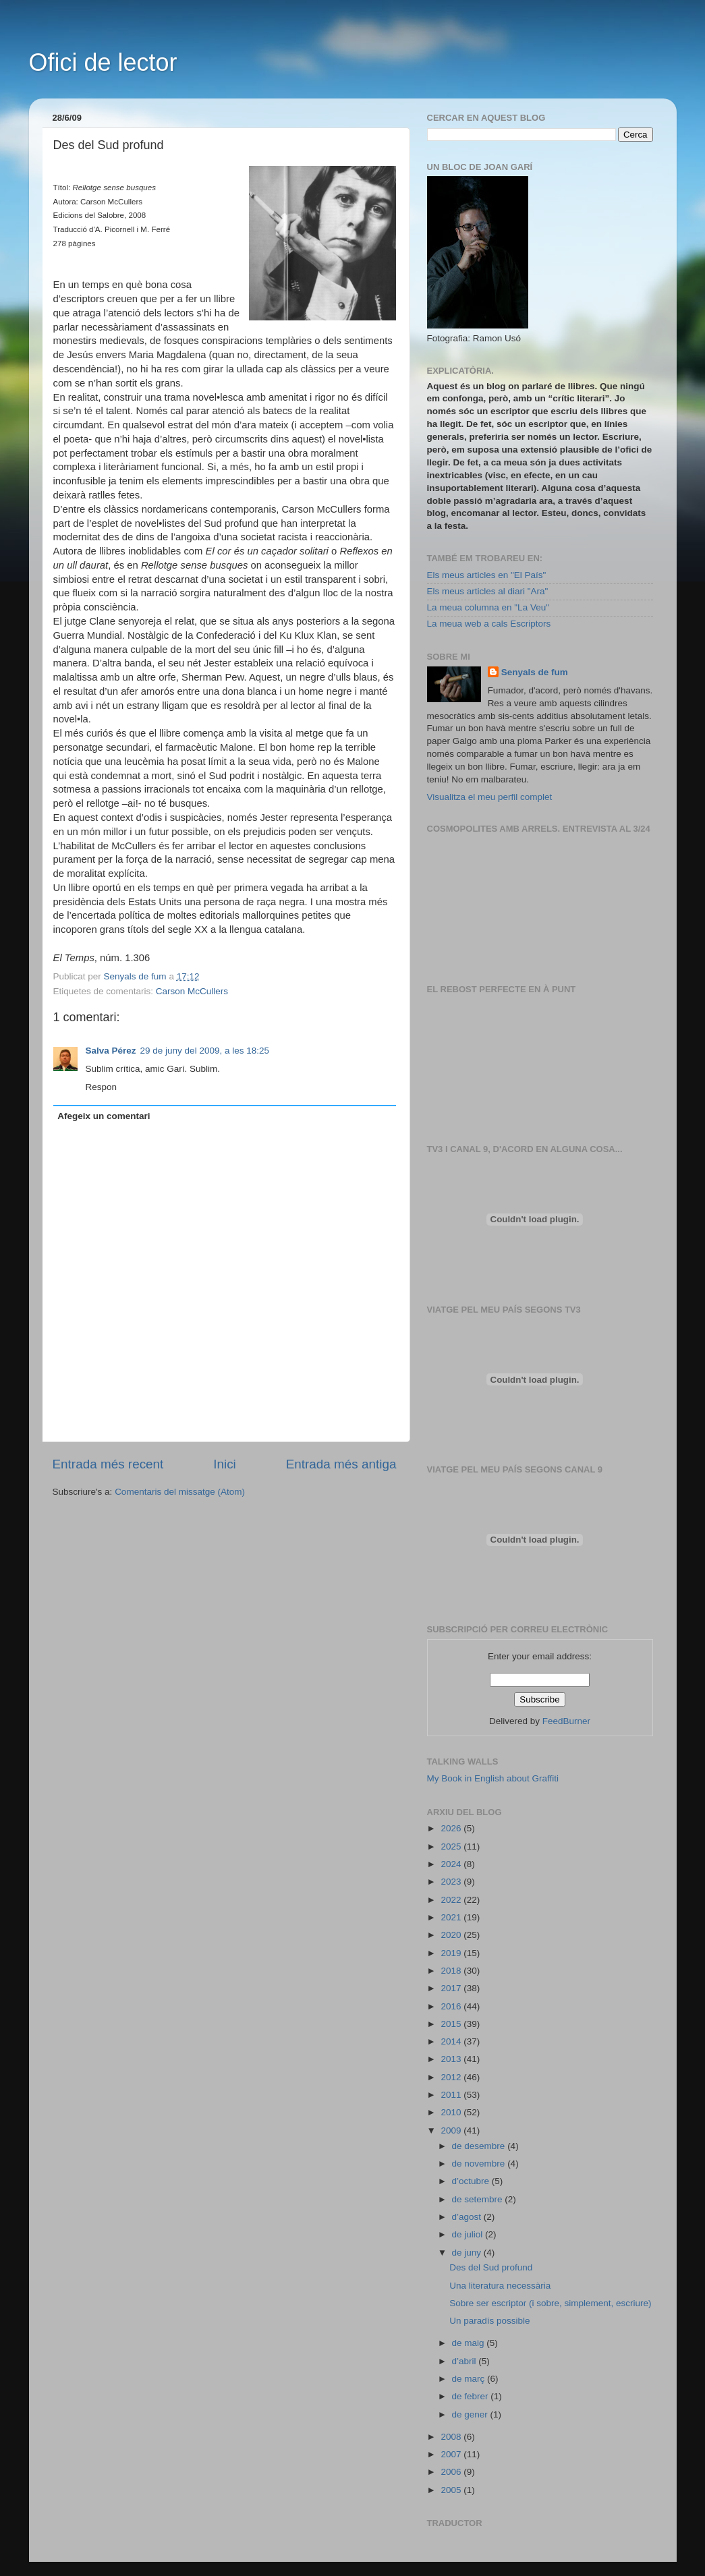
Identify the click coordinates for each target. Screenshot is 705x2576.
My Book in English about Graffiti (493, 1778)
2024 (452, 1864)
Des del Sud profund (490, 2267)
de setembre (478, 2199)
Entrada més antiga (341, 1464)
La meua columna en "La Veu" (488, 607)
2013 (452, 2059)
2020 (452, 1935)
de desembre (480, 2146)
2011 (452, 2095)
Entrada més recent (108, 1464)
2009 (452, 2130)
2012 (452, 2077)
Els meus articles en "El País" (486, 575)
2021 (452, 1917)
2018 (452, 1971)
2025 (452, 1846)
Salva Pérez (111, 1051)
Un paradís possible (489, 2321)
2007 (452, 2454)
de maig (469, 2343)
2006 (452, 2472)
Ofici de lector (103, 62)
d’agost (468, 2217)
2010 (452, 2112)
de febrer (471, 2396)
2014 (452, 2041)
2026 (452, 1828)
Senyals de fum (534, 672)
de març (470, 2379)
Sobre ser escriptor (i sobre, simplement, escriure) (550, 2303)
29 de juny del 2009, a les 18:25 (204, 1051)
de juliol (469, 2234)
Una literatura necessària (500, 2286)
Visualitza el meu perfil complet (490, 797)
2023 (452, 1882)
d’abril (465, 2361)
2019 (452, 1953)
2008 (452, 2437)
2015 (452, 2024)
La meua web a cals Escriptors (489, 624)
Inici (224, 1464)
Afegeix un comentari (103, 1116)
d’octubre (472, 2181)
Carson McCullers (192, 991)
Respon (101, 1087)
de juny (468, 2253)
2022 (452, 1900)
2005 (452, 2490)
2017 (452, 1988)
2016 (452, 2006)
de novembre (480, 2163)
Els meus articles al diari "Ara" (487, 591)
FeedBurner (566, 1721)
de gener (471, 2414)
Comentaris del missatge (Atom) (180, 1492)
